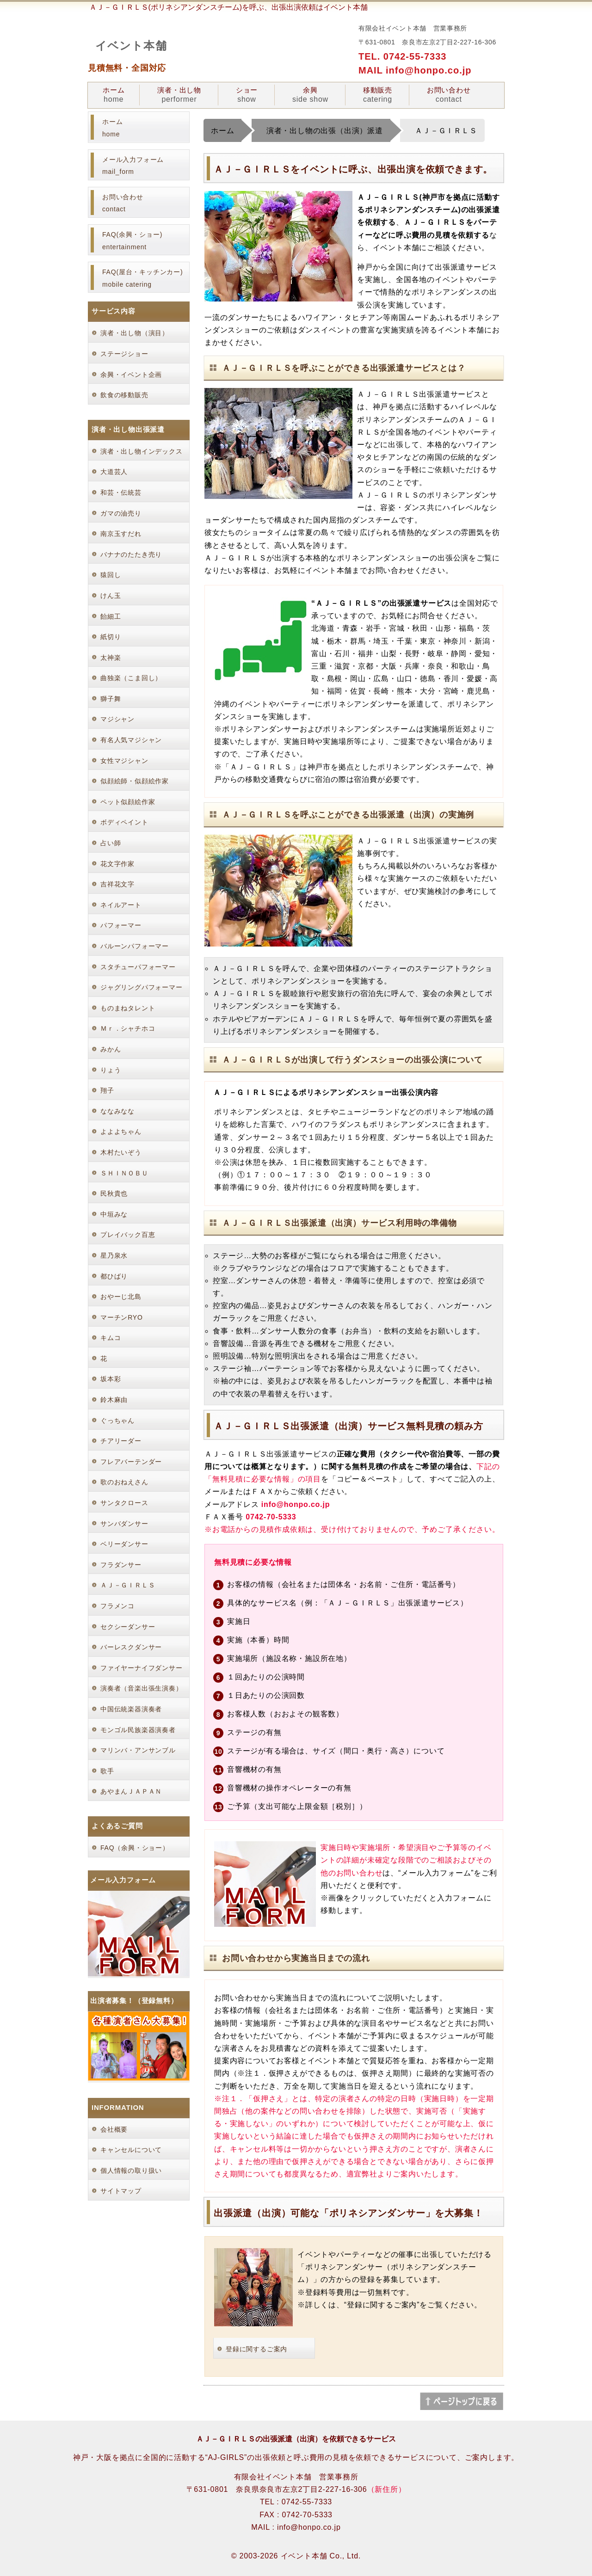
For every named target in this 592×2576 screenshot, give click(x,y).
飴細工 (110, 616)
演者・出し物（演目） (134, 333)
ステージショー (124, 353)
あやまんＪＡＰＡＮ (131, 1791)
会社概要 (114, 2129)
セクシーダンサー (127, 1626)
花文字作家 (117, 863)
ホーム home (112, 128)
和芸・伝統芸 (121, 492)
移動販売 (377, 94)
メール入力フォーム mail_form (133, 166)
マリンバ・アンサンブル (138, 1750)
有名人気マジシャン (131, 740)
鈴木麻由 (114, 1399)
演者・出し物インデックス (141, 451)
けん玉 (110, 595)
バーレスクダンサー (131, 1647)
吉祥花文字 (117, 884)
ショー (247, 94)
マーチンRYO (121, 1317)
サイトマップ (121, 2191)
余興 (310, 94)
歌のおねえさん (124, 1482)
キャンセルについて (131, 2149)
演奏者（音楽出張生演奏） (141, 1688)
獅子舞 (110, 698)
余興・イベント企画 (131, 374)
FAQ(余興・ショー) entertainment (132, 241)
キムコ (110, 1337)
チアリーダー (121, 1441)
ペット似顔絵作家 (127, 801)
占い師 (110, 843)
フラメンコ (117, 1606)
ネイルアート (121, 905)
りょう (110, 1070)
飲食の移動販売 (124, 395)
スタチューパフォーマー (138, 967)
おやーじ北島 (121, 1296)
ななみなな (117, 1111)
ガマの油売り (121, 513)
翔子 (107, 1090)
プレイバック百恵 (127, 1234)
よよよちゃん (121, 1131)
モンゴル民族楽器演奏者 (138, 1730)
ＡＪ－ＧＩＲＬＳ (127, 1585)
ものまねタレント (127, 1008)
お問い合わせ (449, 94)
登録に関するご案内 (256, 2349)
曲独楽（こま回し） (131, 678)
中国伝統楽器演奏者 (131, 1709)
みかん (110, 1049)
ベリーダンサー (124, 1544)
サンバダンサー (124, 1523)
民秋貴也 (114, 1193)
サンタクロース (124, 1502)
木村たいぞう (121, 1152)
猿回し (110, 574)
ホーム (113, 94)
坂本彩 (110, 1379)
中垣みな (114, 1214)
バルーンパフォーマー (134, 946)
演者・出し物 (179, 94)
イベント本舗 (131, 45)
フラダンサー (121, 1564)
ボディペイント (124, 822)
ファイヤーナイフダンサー (141, 1668)
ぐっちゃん (117, 1420)
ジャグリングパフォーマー (141, 987)
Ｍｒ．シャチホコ (127, 1028)
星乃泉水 (114, 1255)
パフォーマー (121, 925)
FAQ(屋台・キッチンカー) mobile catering (142, 278)
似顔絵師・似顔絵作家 (134, 781)
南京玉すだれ (121, 533)
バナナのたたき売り (131, 554)
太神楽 (110, 657)
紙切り (110, 636)
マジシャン (117, 719)
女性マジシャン (124, 760)
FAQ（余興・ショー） (134, 1847)
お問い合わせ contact (122, 203)
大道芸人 (114, 471)
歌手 (107, 1771)
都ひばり (114, 1276)
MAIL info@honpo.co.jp (415, 70)
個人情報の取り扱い (131, 2170)
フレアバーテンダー (131, 1461)
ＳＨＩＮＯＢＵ (124, 1173)
